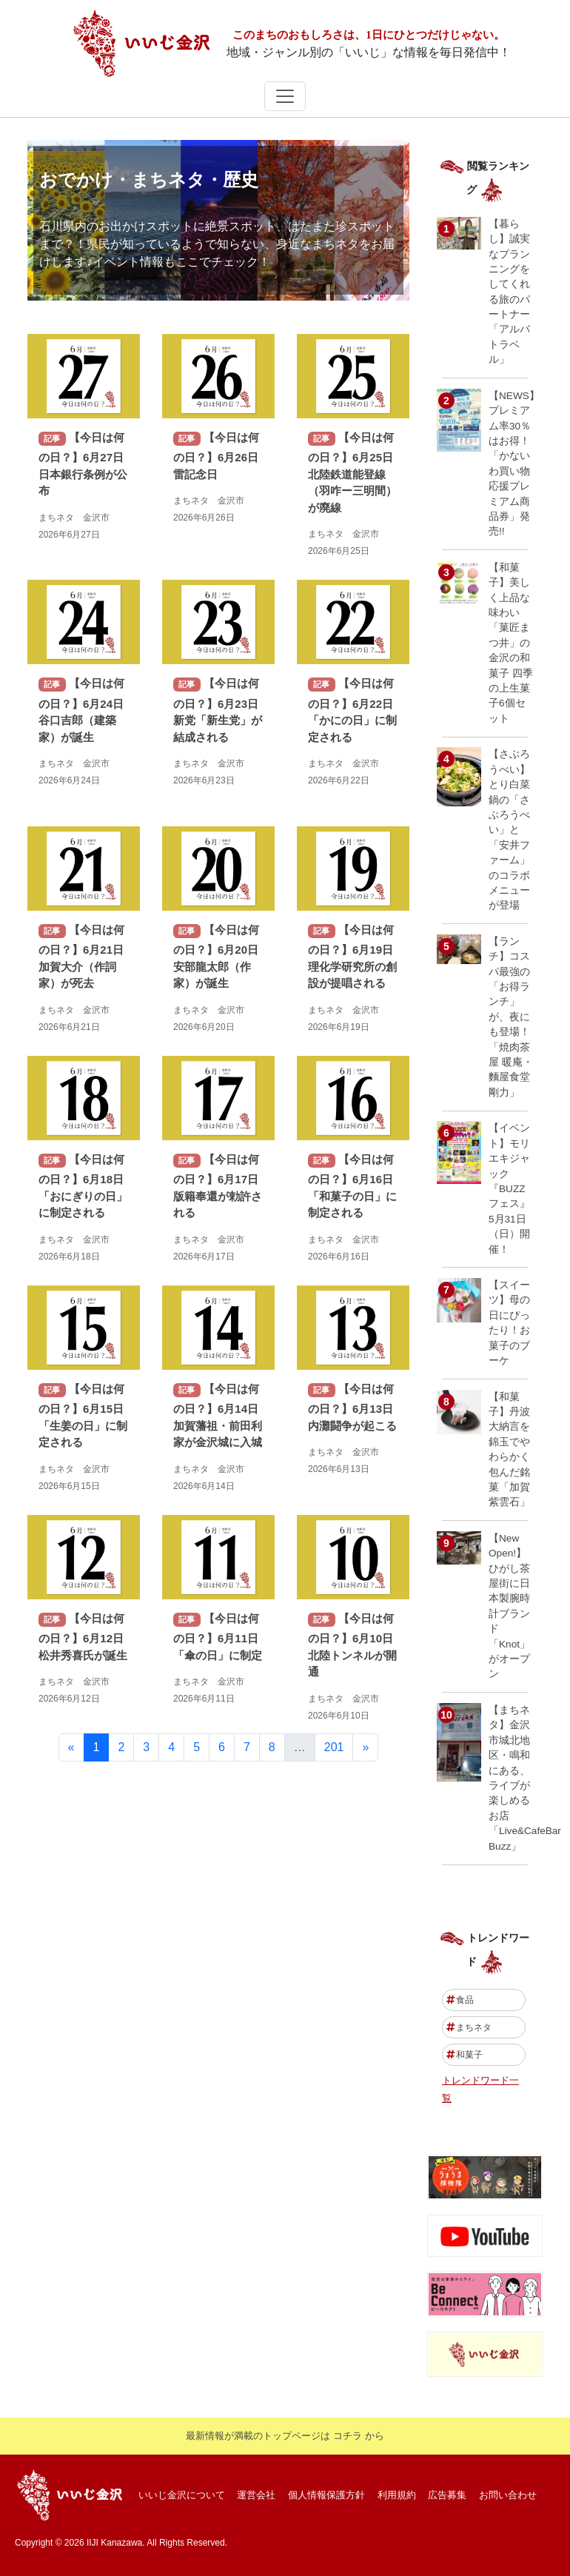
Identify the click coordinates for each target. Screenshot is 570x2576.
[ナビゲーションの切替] (285, 96)
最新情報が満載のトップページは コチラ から (284, 2435)
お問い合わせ (508, 2494)
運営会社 (256, 2494)
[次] (365, 1747)
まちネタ (469, 2027)
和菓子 (464, 2055)
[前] (71, 1747)
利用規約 (397, 2494)
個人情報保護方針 (326, 2494)
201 (334, 1747)
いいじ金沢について (181, 2494)
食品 (460, 2000)
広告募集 (447, 2494)
